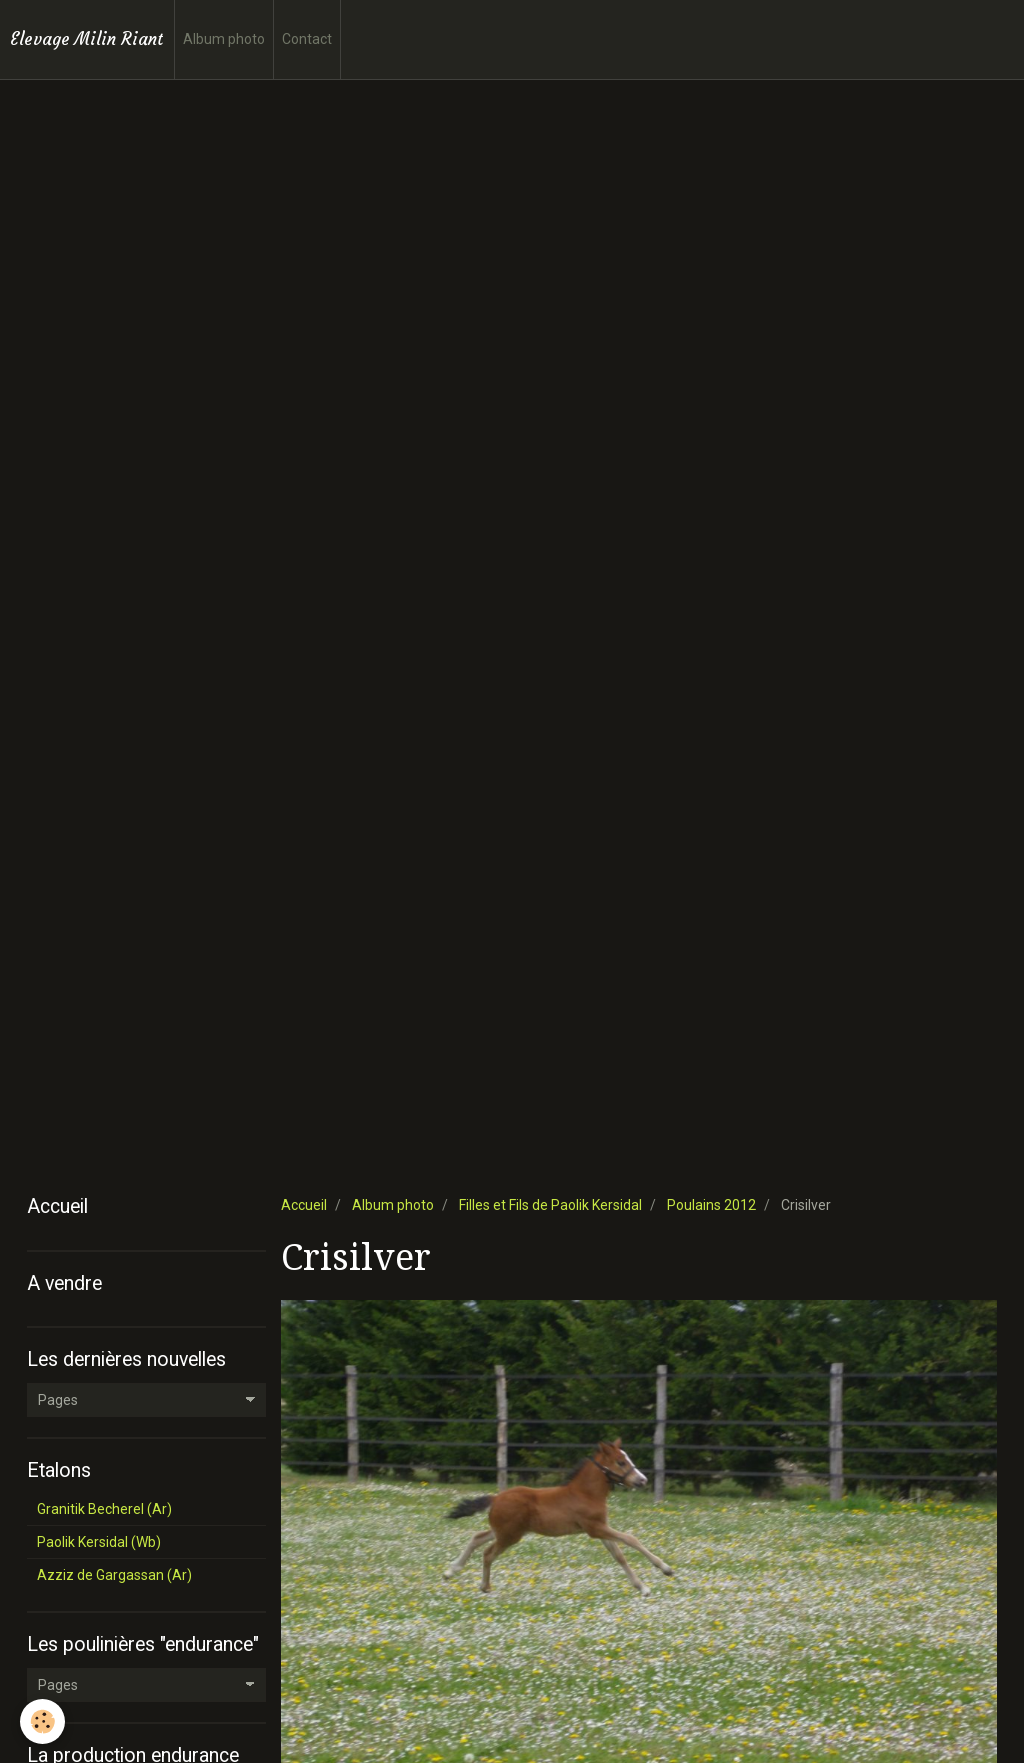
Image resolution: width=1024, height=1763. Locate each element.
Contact (307, 39)
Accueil (304, 1205)
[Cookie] (42, 1721)
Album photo (224, 39)
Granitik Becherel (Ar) (104, 1509)
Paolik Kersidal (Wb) (99, 1542)
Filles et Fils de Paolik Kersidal (550, 1205)
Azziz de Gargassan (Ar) (114, 1575)
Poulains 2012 (711, 1205)
